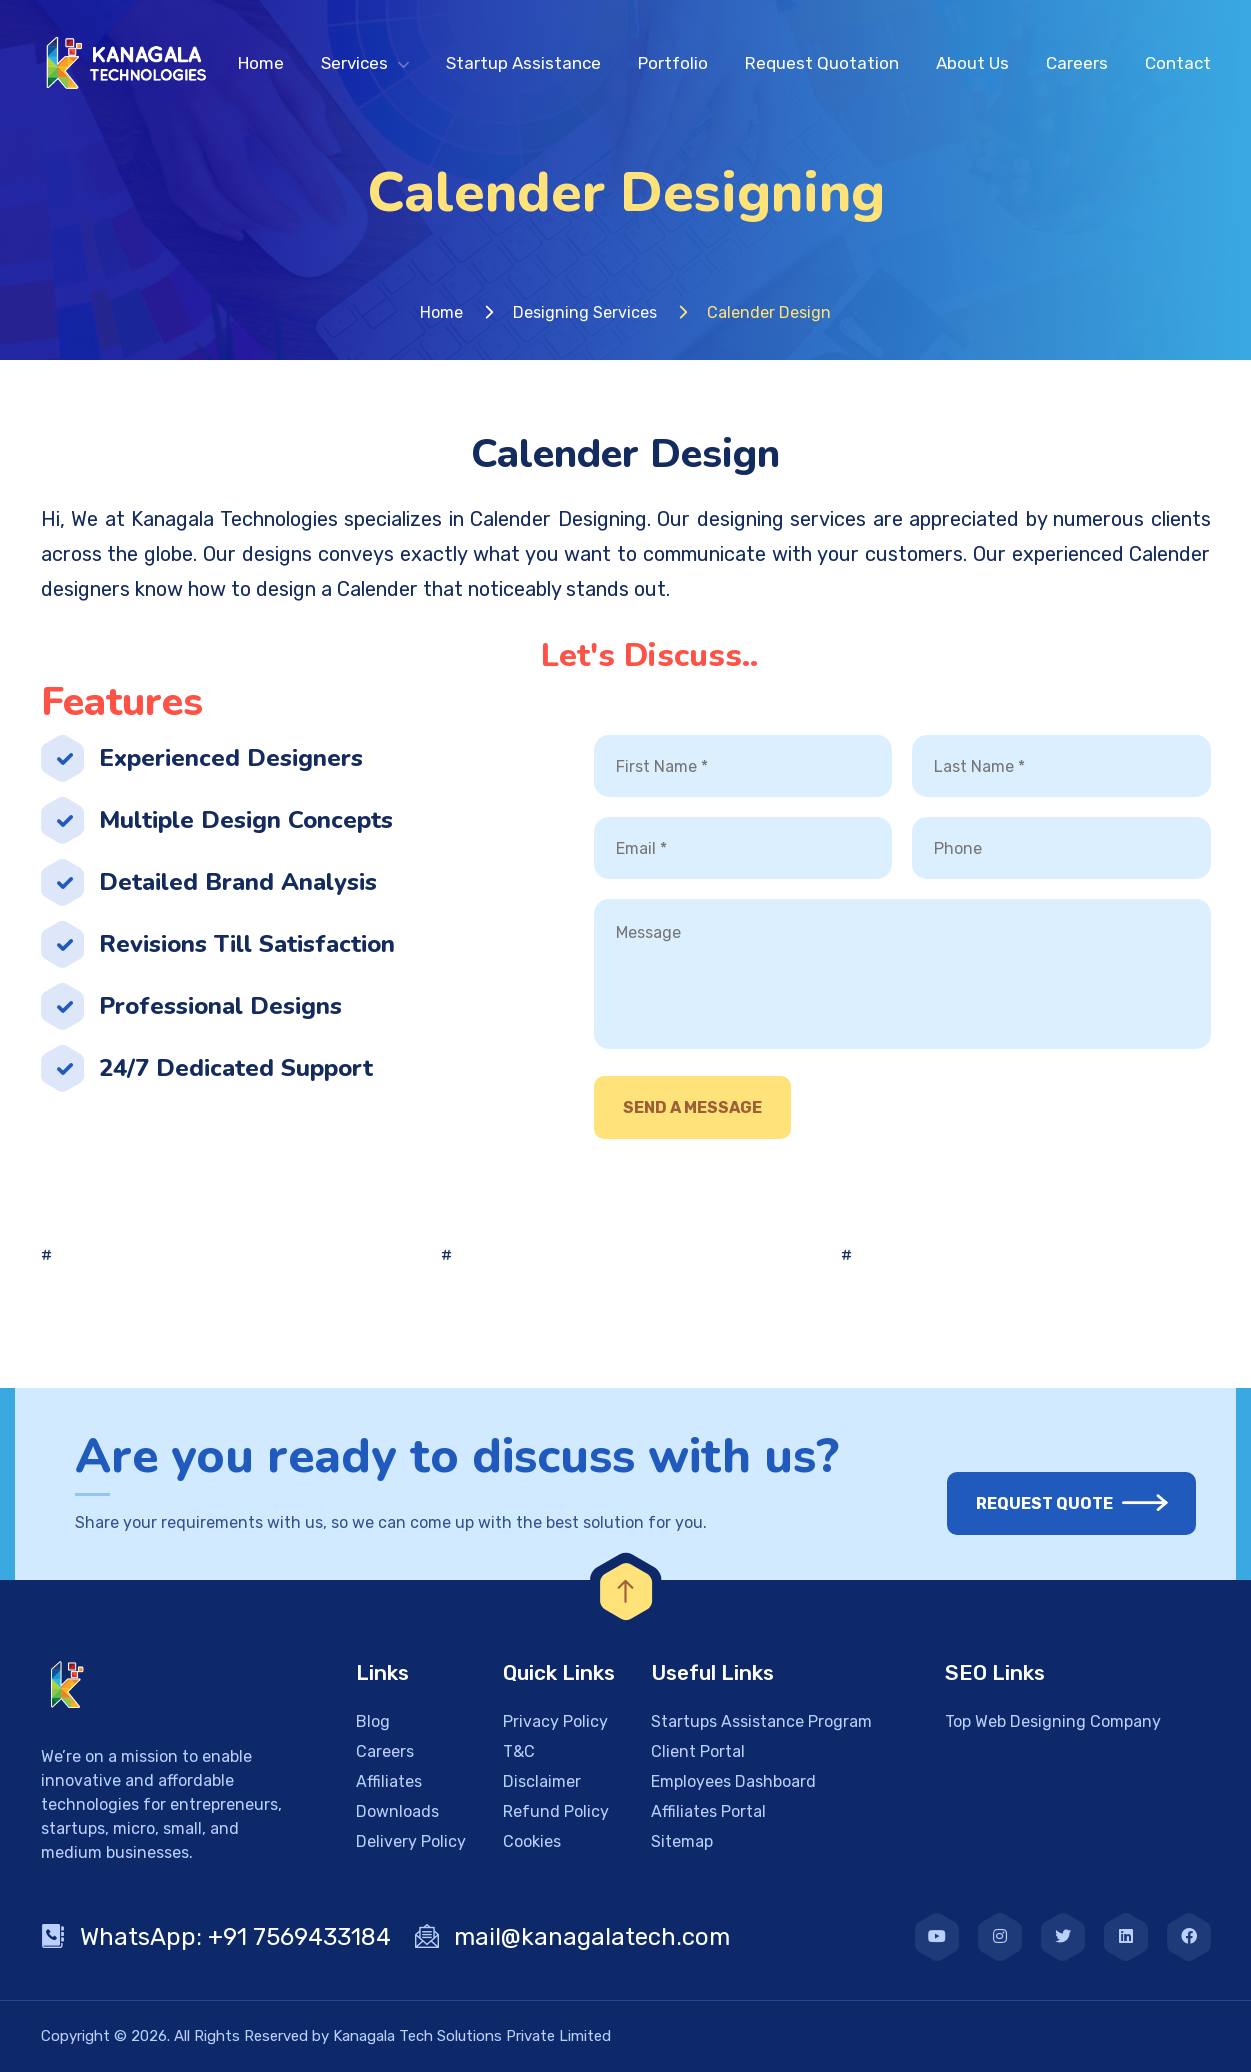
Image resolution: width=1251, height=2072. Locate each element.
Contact (1178, 63)
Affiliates (389, 1781)
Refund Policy (556, 1811)
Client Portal (698, 1751)
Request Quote (1057, 1503)
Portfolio (673, 63)
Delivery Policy (411, 1841)
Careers (1077, 63)
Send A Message (692, 1107)
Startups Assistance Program (761, 1721)
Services (354, 63)
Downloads (397, 1811)
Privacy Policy (555, 1721)
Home (261, 63)
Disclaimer (542, 1781)
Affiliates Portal (708, 1811)
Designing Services (585, 312)
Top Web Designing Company (1053, 1721)
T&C (519, 1751)
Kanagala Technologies (234, 519)
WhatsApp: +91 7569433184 (216, 1937)
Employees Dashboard (733, 1781)
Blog (373, 1721)
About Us (972, 63)
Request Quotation (822, 63)
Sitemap (682, 1841)
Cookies (532, 1841)
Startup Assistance (523, 63)
